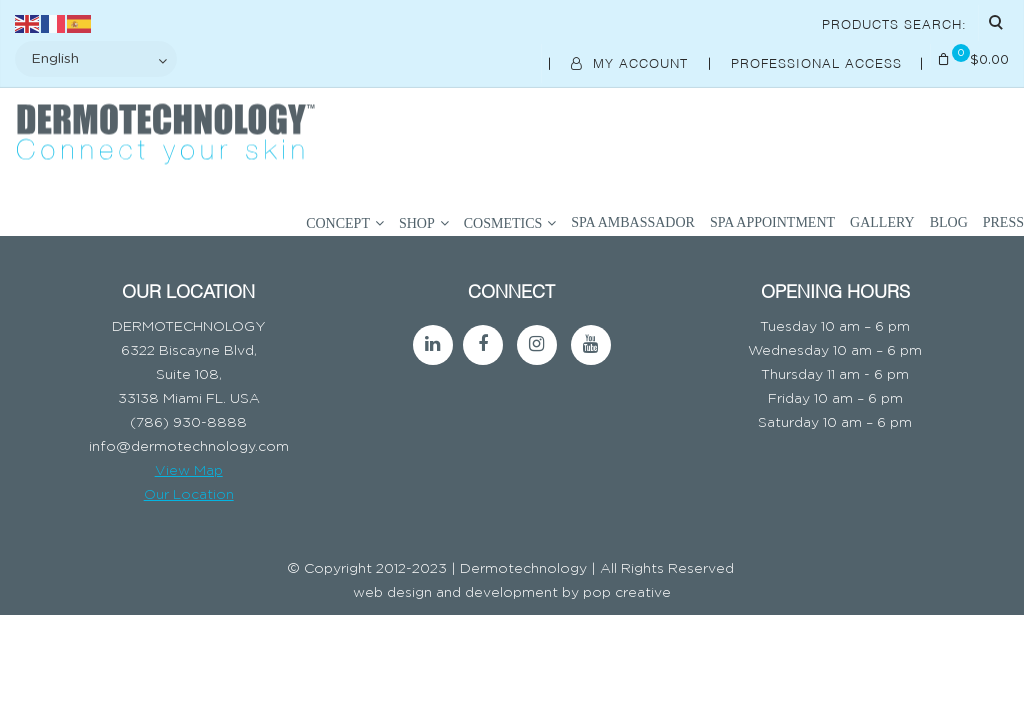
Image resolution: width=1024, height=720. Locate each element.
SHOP (417, 223)
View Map (189, 471)
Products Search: (894, 23)
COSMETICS (503, 223)
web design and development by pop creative (512, 593)
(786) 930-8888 (188, 423)
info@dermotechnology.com (189, 447)
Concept (338, 223)
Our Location (189, 495)
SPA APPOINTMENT (772, 222)
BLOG (949, 222)
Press (1003, 222)
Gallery (882, 222)
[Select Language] (96, 59)
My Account (632, 62)
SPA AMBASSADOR (633, 222)
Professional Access (819, 62)
